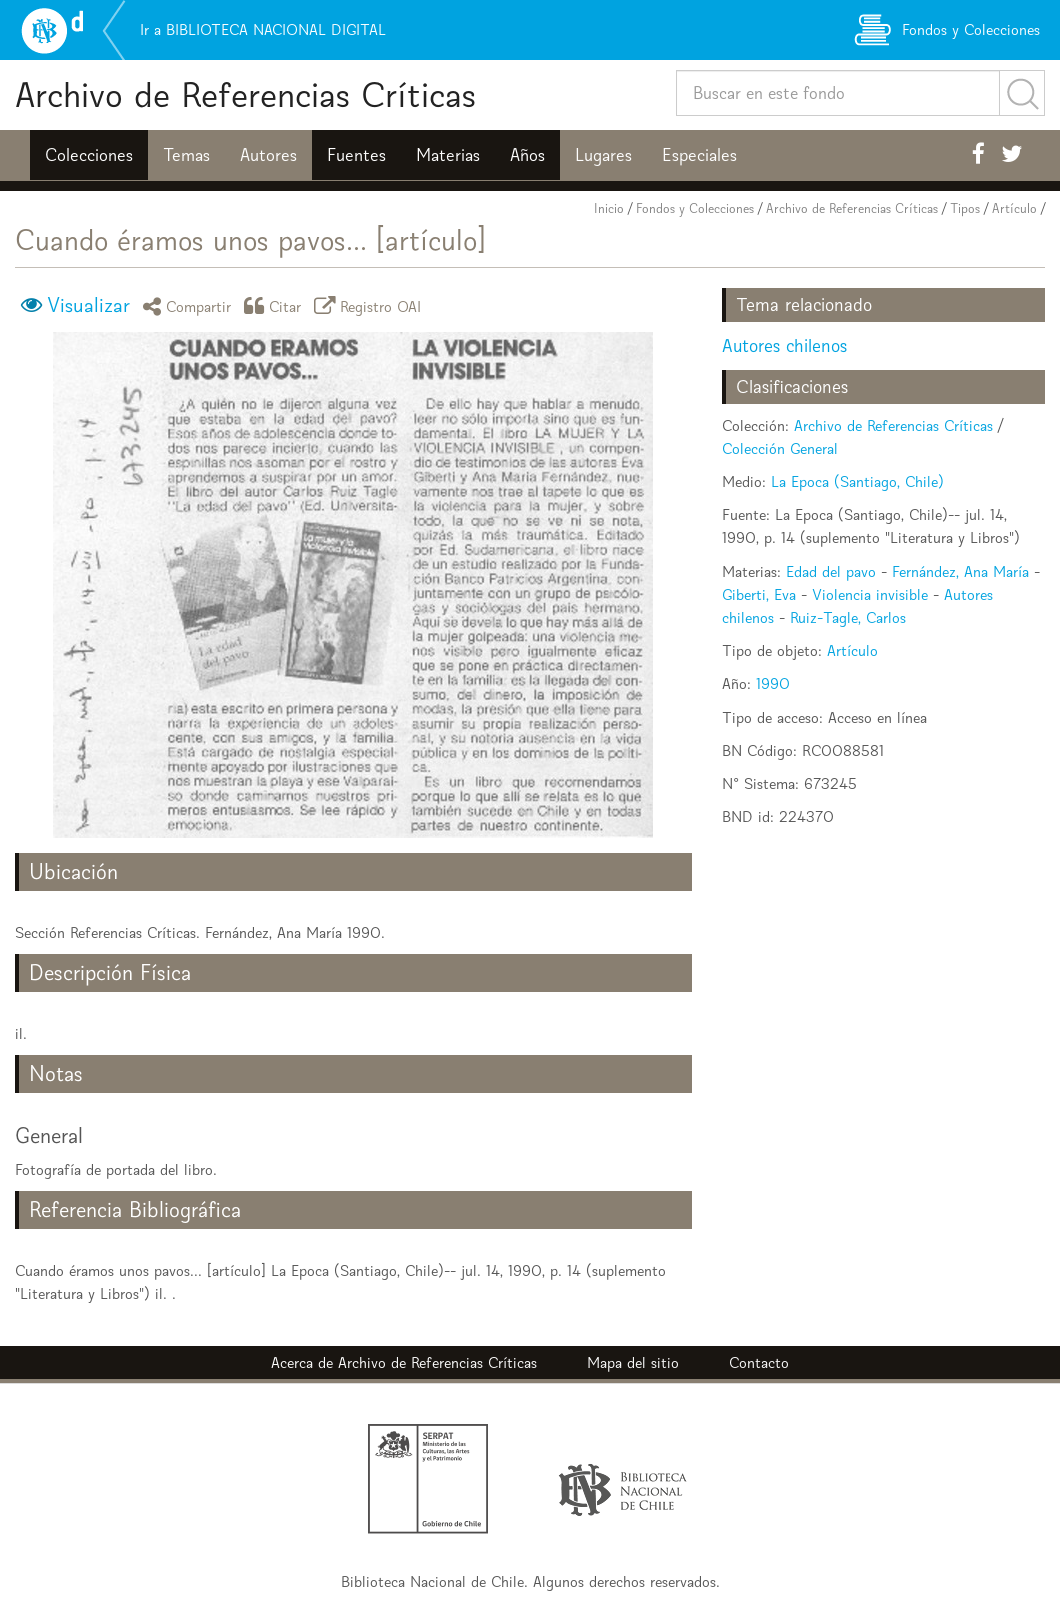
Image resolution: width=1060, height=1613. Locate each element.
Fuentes (356, 155)
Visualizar (88, 305)
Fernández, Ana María (960, 571)
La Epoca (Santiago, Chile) (857, 481)
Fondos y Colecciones (695, 208)
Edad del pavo (831, 571)
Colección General (780, 448)
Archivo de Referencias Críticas (245, 94)
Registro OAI (371, 305)
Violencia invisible (870, 594)
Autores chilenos (784, 345)
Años (527, 155)
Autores (268, 155)
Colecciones (89, 155)
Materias (448, 155)
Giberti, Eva (759, 594)
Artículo (1014, 208)
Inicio (609, 208)
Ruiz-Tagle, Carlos (848, 617)
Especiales (699, 155)
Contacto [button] (759, 1362)
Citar (276, 305)
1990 (773, 683)
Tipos (965, 208)
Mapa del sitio (633, 1362)
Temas (186, 155)
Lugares (603, 155)
